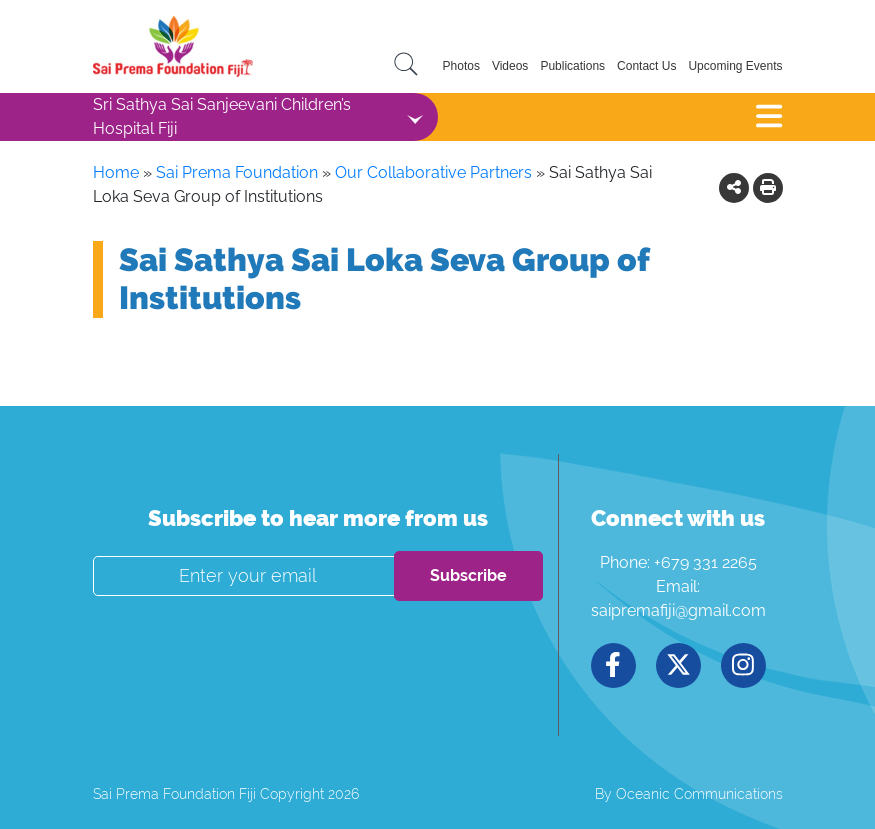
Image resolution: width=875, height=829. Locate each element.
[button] (734, 187)
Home (116, 172)
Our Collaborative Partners (433, 172)
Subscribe (468, 575)
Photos (461, 66)
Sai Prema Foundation (237, 172)
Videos (510, 66)
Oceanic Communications (699, 794)
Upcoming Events (735, 66)
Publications (572, 66)
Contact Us (646, 66)
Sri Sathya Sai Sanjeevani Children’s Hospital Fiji (222, 116)
